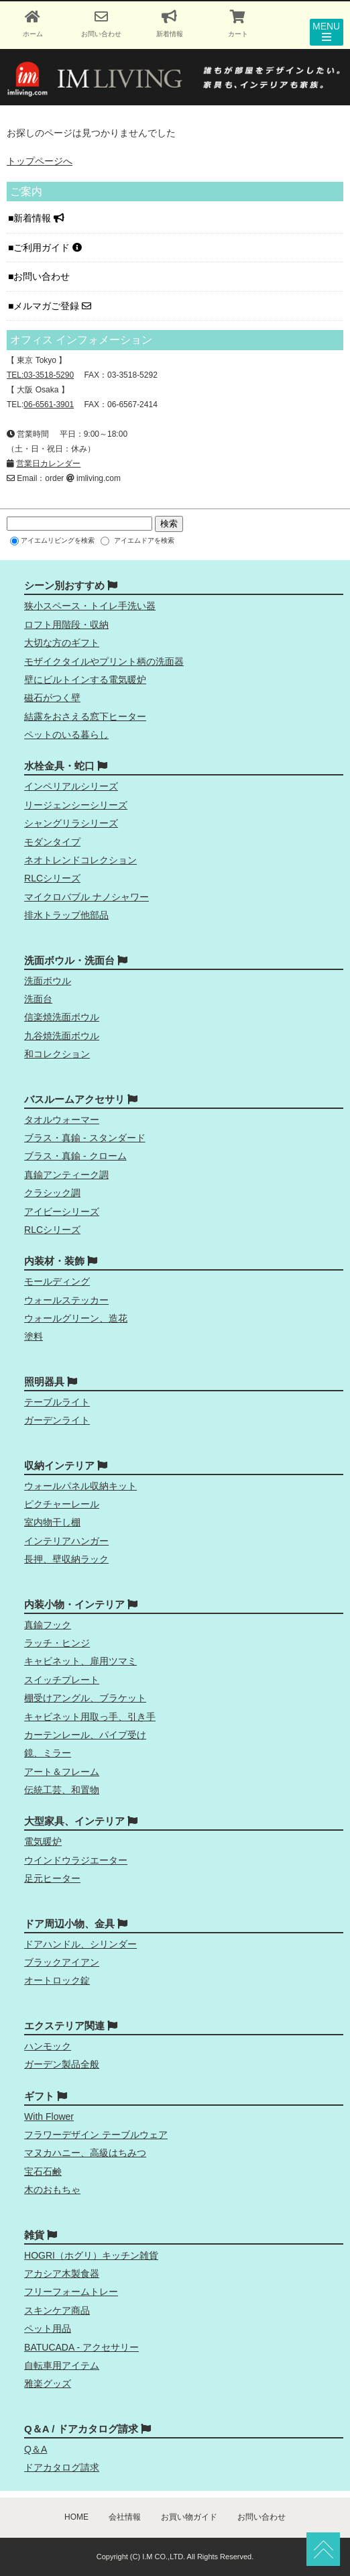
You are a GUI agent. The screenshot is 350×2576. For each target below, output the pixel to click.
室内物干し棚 (52, 1522)
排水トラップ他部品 (66, 915)
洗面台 (38, 999)
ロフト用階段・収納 (66, 624)
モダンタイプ (52, 842)
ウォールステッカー (66, 1300)
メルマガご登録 (52, 306)
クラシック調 (52, 1192)
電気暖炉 (43, 1841)
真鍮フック (47, 1624)
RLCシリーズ (52, 878)
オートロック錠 (57, 1980)
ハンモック (47, 2046)
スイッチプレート (61, 1679)
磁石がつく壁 (52, 697)
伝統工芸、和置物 (61, 1789)
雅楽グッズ (47, 2383)
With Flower (49, 2116)
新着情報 (38, 218)
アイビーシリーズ (61, 1211)
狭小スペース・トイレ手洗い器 (90, 605)
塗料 (33, 1336)
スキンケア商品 (57, 2310)
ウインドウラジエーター (75, 1860)
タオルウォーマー (61, 1119)
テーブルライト (57, 1402)
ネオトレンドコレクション (80, 860)
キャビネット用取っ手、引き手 (90, 1716)
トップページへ (39, 161)
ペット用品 (47, 2328)
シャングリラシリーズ (71, 823)
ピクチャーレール (61, 1504)
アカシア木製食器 (61, 2273)
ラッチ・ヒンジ (57, 1643)
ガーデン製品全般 (61, 2064)
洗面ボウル (47, 980)
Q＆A (35, 2449)
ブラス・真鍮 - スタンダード (84, 1137)
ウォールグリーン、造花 (75, 1318)
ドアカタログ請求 (61, 2467)
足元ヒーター (52, 1878)
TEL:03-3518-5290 (40, 375)
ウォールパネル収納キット (80, 1486)
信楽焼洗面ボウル (61, 1017)
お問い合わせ (42, 276)
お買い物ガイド (189, 2517)
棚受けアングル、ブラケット (85, 1698)
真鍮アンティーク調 (66, 1174)
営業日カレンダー (48, 463)
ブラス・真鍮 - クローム (75, 1155)
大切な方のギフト (61, 642)
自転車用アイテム (61, 2365)
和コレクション (57, 1054)
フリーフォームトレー (71, 2291)
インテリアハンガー (66, 1541)
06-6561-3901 (48, 404)
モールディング (57, 1281)
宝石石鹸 (43, 2171)
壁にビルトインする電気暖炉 (85, 679)
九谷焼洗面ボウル (61, 1035)
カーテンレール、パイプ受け (85, 1734)
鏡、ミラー (47, 1753)
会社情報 (125, 2517)
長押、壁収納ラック (66, 1559)
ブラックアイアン (61, 1962)
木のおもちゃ (52, 2189)
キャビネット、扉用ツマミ (80, 1661)
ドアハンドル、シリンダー (80, 1944)
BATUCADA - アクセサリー (81, 2347)
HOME (76, 2517)
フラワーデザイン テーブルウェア (96, 2134)
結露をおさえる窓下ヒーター (85, 716)
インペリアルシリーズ (71, 786)
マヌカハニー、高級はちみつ (85, 2152)
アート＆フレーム (61, 1771)
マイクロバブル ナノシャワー (86, 897)
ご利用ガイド (47, 247)
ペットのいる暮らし (66, 734)
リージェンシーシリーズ (75, 805)
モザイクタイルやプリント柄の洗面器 (104, 661)
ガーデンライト (57, 1420)
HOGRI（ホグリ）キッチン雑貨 (91, 2255)
